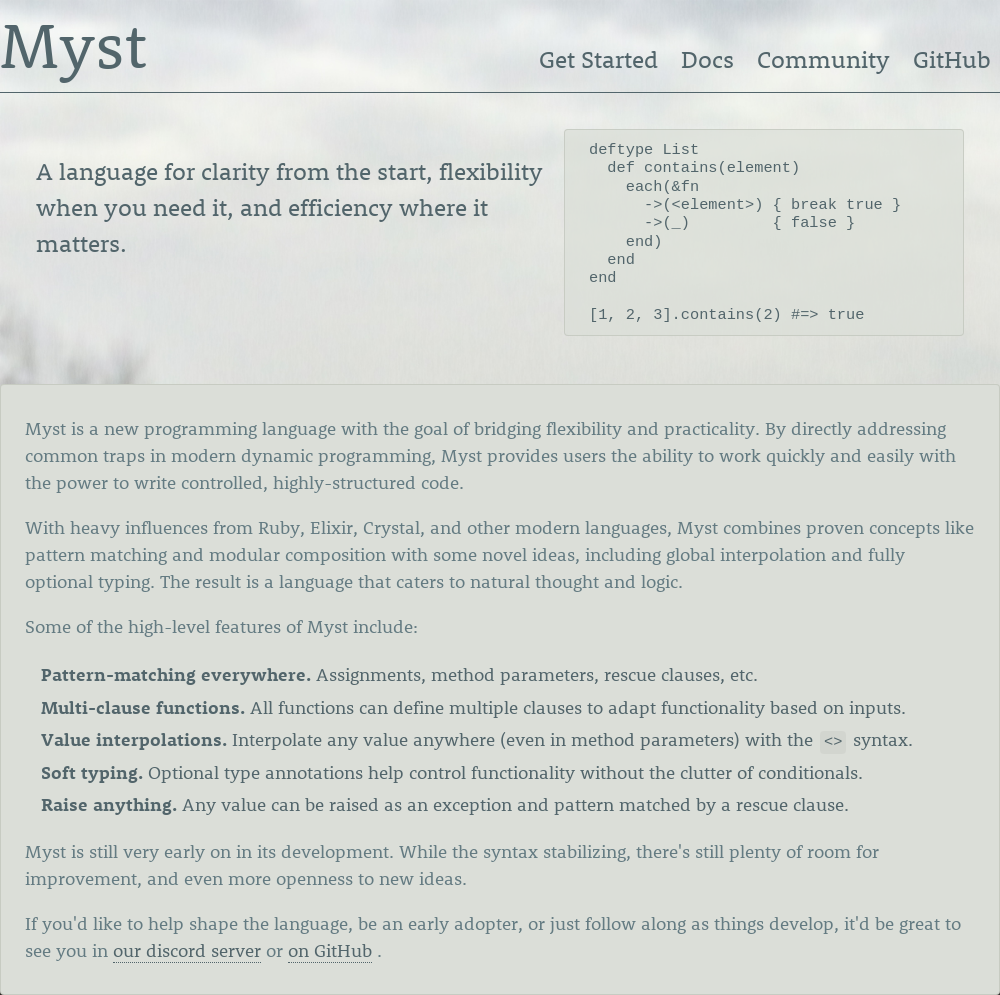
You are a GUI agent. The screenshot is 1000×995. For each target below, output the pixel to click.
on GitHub (330, 951)
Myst (73, 44)
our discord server (187, 951)
